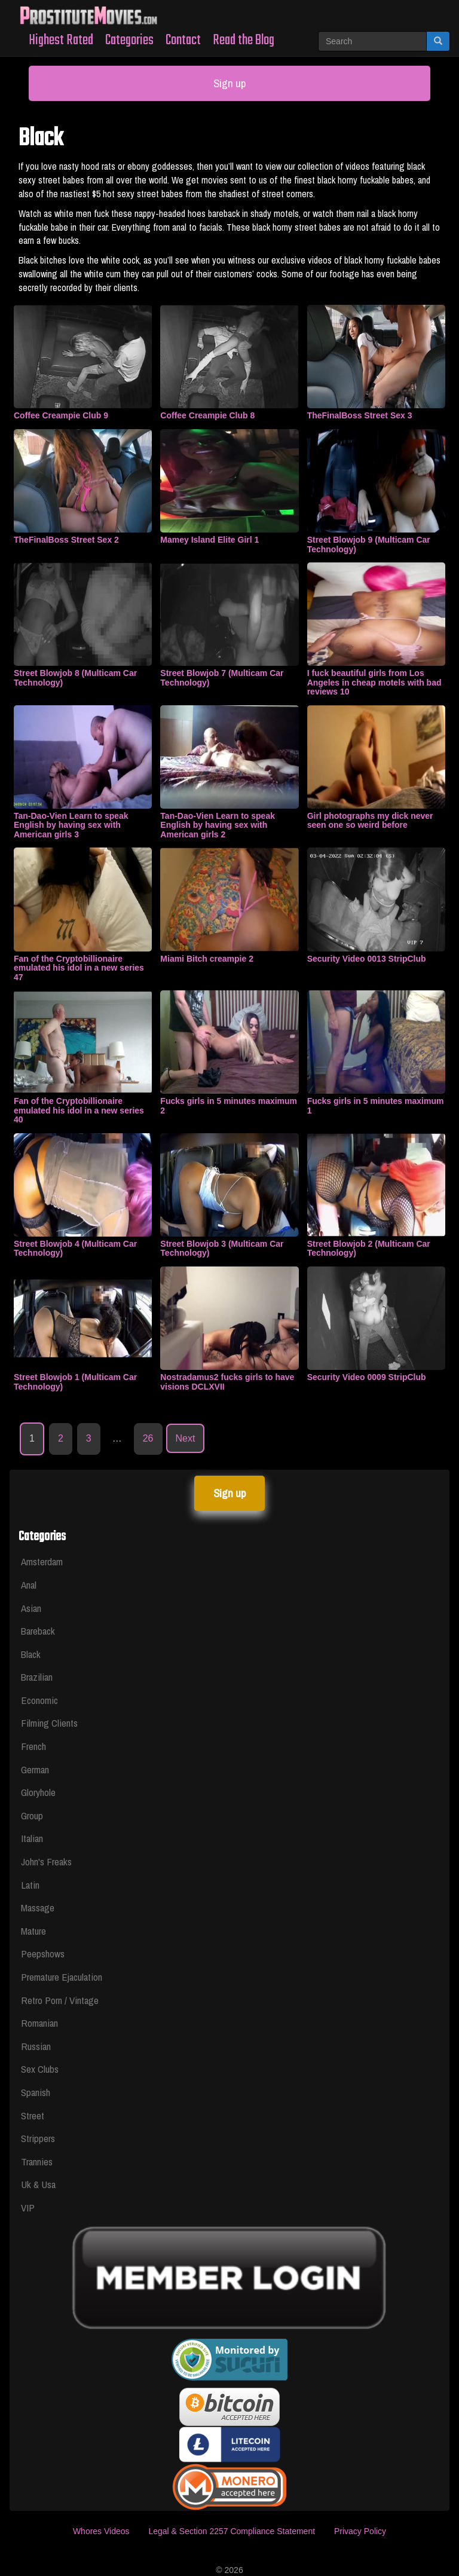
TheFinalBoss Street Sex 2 (66, 540)
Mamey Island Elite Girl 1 (209, 540)
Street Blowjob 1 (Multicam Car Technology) (75, 1382)
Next (185, 1438)
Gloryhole (38, 1792)
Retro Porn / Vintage (60, 2000)
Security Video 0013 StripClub (366, 958)
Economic (39, 1700)
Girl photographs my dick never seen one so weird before (370, 821)
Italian (32, 1838)
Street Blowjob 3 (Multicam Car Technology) (221, 1249)
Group (32, 1815)
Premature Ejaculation (61, 1977)
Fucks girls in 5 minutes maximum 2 (228, 1106)
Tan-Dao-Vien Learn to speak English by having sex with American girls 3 (71, 825)
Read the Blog (243, 40)
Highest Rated (61, 40)
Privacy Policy (360, 2531)
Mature (33, 1931)
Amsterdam (42, 1561)
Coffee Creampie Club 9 (61, 415)
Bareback (38, 1631)
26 (148, 1438)
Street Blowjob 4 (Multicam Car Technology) (75, 1249)
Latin (30, 1885)
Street (32, 2115)
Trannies (37, 2161)
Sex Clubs (40, 2069)
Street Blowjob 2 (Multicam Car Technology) (368, 1249)
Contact (183, 40)
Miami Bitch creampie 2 (206, 958)
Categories (129, 40)
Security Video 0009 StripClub (366, 1377)
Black (31, 1654)
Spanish (35, 2092)
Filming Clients (49, 1723)
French (33, 1746)
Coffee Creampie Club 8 (207, 415)
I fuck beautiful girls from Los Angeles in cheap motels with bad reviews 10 (374, 682)
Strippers (38, 2138)
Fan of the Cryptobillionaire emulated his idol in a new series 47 (79, 968)
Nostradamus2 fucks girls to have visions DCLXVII (227, 1382)
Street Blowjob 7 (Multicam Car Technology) (221, 678)
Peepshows (43, 1953)
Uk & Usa (38, 2184)
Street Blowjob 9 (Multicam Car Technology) (368, 544)
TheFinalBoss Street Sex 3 (359, 415)
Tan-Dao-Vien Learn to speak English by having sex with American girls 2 (217, 825)
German (35, 1769)
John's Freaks (46, 1861)
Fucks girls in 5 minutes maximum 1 (375, 1106)
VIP (28, 2207)
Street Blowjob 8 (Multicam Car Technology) (75, 678)
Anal (28, 1585)
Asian (31, 1608)
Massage (37, 1907)
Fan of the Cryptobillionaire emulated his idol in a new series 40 (79, 1110)
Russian (36, 2046)
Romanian (39, 2023)
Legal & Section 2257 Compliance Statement (231, 2531)
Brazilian (37, 1677)
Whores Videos (101, 2531)
